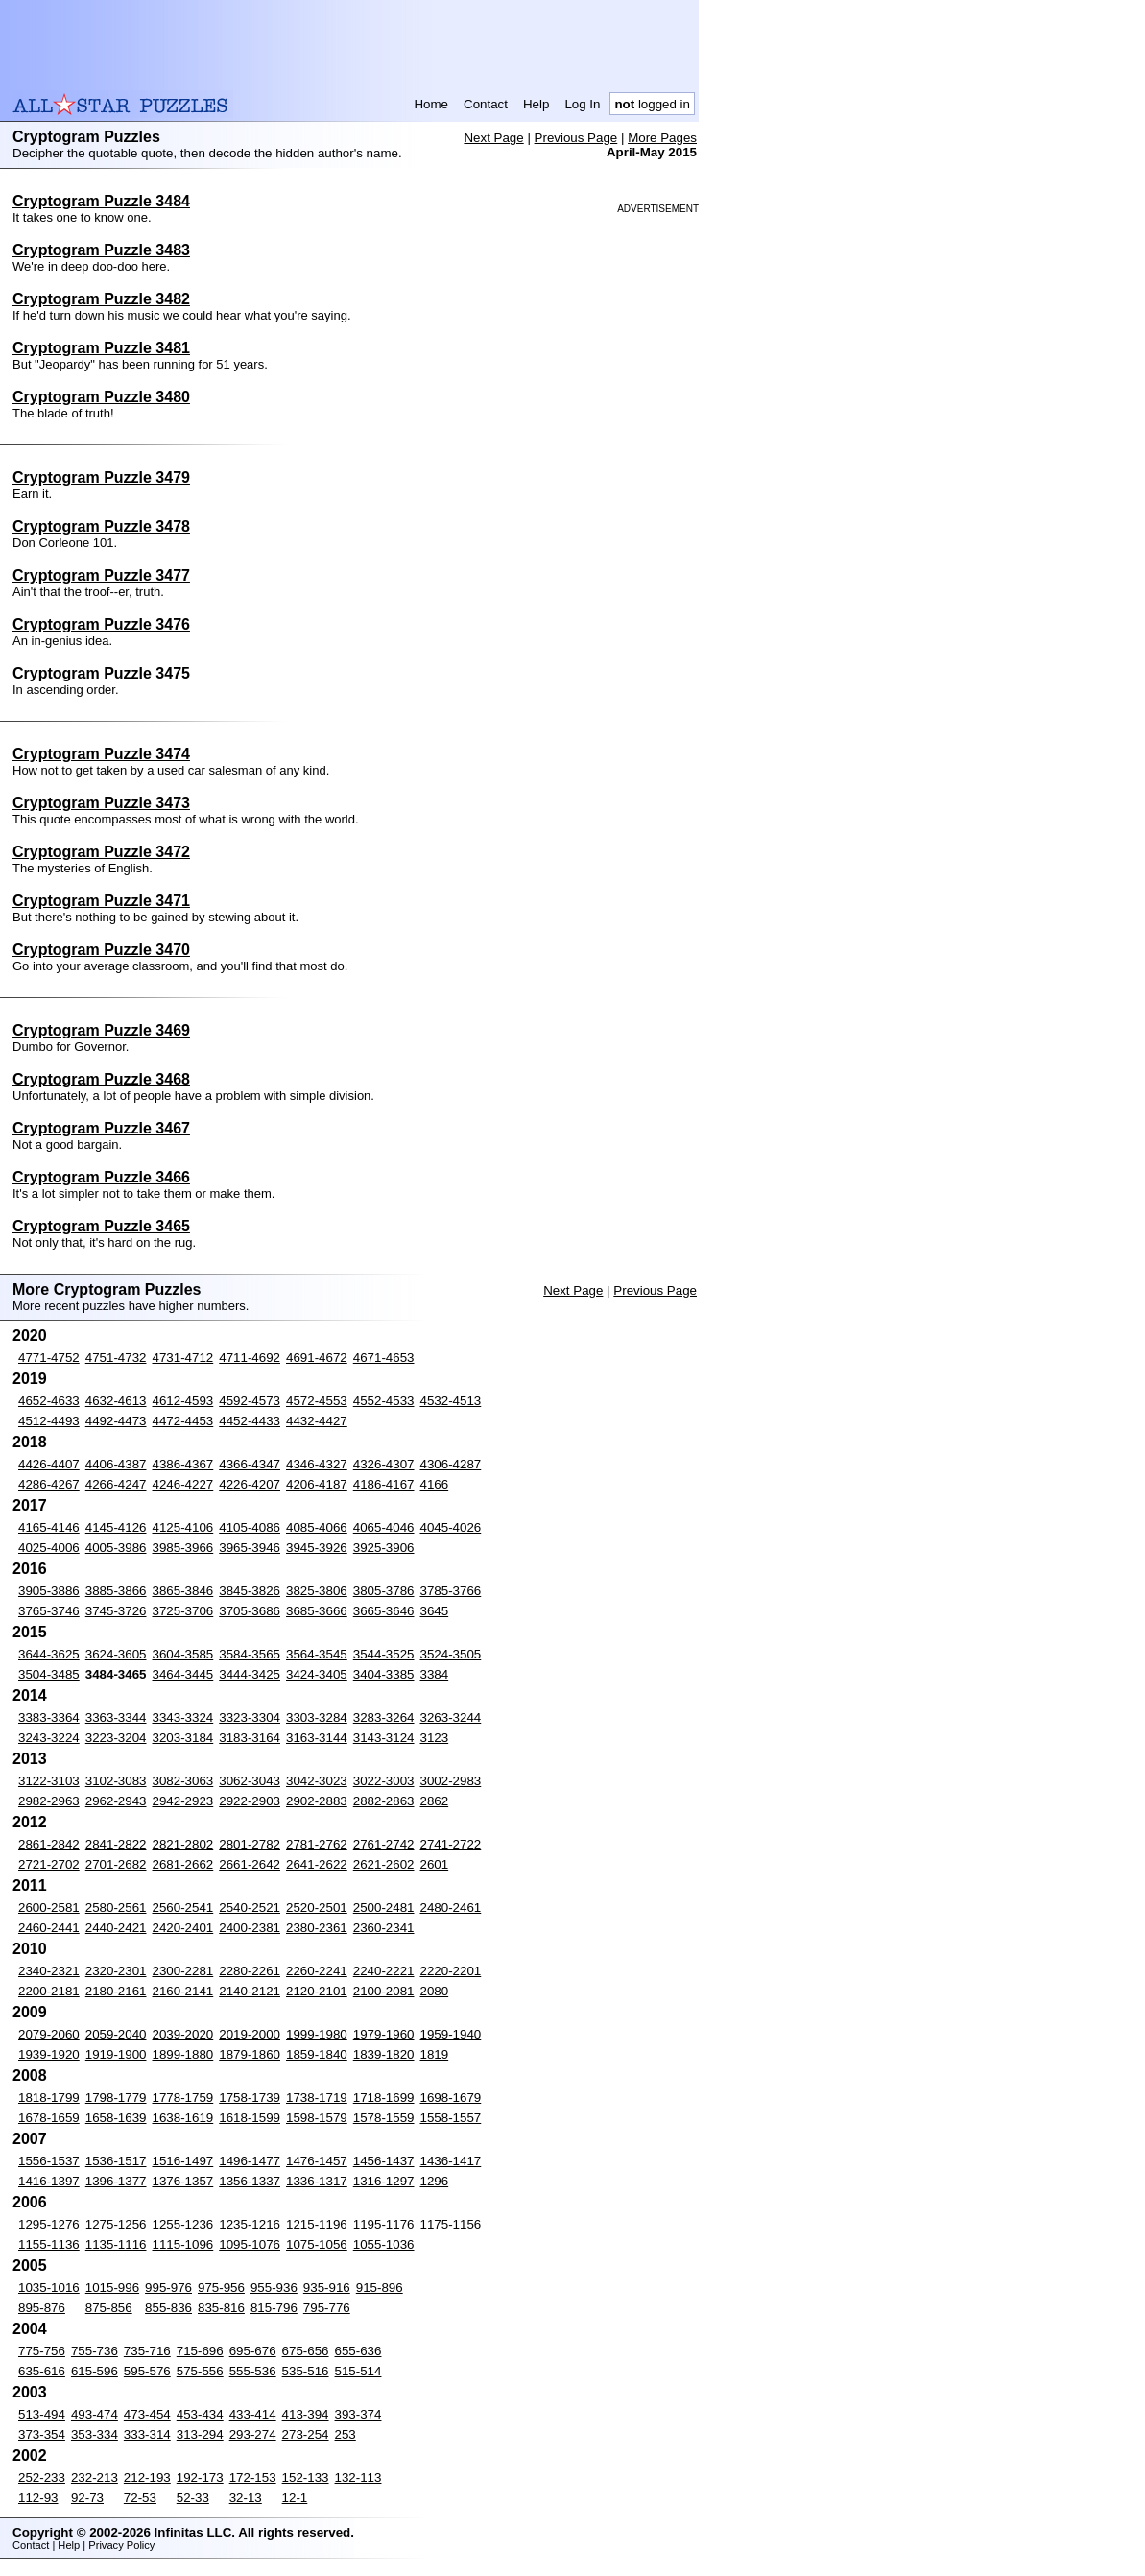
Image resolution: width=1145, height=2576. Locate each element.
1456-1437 (384, 2161)
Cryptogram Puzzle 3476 (101, 624)
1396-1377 (116, 2181)
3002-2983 (451, 1781)
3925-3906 (384, 1547)
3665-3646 (384, 1611)
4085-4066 (316, 1527)
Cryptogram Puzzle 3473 (101, 803)
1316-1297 (384, 2181)
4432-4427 (316, 1421)
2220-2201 (451, 1971)
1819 (434, 2054)
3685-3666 (316, 1611)
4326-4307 (384, 1464)
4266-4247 (116, 1484)
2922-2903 (249, 1801)
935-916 (326, 2287)
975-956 (221, 2287)
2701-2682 (116, 1864)
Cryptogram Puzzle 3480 (101, 397)
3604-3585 (183, 1654)
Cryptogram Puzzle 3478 (101, 526)
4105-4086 (249, 1527)
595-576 (147, 2371)
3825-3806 (316, 1591)
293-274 (252, 2434)
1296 (434, 2181)
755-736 (94, 2351)
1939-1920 (49, 2054)
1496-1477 (249, 2161)
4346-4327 (316, 1464)
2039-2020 (183, 2034)
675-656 (305, 2351)
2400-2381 (249, 1927)
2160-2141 (183, 1991)
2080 (434, 1991)
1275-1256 (116, 2224)
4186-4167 (384, 1484)
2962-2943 (116, 1801)
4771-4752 (49, 1357)
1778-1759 (183, 2097)
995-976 (168, 2287)
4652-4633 (49, 1401)
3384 (434, 1674)
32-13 (245, 2498)
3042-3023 (316, 1781)
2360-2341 (384, 1927)
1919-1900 (116, 2054)
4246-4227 (183, 1484)
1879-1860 (249, 2054)
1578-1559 (384, 2118)
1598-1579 (316, 2118)
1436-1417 (451, 2161)
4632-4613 (116, 1401)
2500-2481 (384, 1907)
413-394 (305, 2414)
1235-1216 (249, 2224)
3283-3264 (384, 1717)
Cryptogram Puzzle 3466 (101, 1177)
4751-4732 (116, 1357)
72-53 (140, 2498)
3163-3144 (316, 1737)
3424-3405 (316, 1674)
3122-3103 (49, 1781)
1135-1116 (116, 2244)
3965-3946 (249, 1547)
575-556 (200, 2371)
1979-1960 (384, 2034)
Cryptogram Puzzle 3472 (101, 852)
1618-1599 (249, 2118)
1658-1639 (116, 2118)
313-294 (200, 2434)
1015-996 (112, 2287)
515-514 (358, 2371)
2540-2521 (249, 1907)
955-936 (274, 2287)
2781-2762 (316, 1844)
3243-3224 (49, 1737)
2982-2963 (49, 1801)
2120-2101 (316, 1991)
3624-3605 (116, 1654)
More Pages (662, 138)
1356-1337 (249, 2181)
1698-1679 (451, 2097)
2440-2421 (116, 1927)
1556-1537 (49, 2161)
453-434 (200, 2414)
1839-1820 (384, 2054)
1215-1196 (316, 2224)
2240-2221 (384, 1971)
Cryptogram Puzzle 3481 (101, 348)
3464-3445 (183, 1674)
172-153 (252, 2477)
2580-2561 (116, 1907)
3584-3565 (249, 1654)
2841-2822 (116, 1844)
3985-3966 (183, 1547)
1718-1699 (384, 2097)
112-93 (38, 2498)
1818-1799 (49, 2097)
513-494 (41, 2414)
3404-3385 (384, 1674)
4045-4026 (451, 1527)
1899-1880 (183, 2054)
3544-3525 (384, 1654)
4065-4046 (384, 1527)
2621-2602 (384, 1864)
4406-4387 (116, 1464)
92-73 (87, 2498)
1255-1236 (183, 2224)
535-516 (305, 2371)
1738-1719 (316, 2097)
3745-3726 (116, 1611)
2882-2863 (384, 1801)
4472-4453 (183, 1421)
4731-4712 (183, 1357)
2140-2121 (249, 1991)
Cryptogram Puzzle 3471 (101, 901)
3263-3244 (451, 1717)
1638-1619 (183, 2118)
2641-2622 (316, 1864)
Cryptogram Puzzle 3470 (101, 950)
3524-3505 (451, 1654)
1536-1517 (116, 2161)
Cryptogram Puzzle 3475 (101, 673)
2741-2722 (451, 1844)
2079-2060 (49, 2034)
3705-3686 (249, 1611)
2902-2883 (316, 1801)
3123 (434, 1737)
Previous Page (576, 138)
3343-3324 (183, 1717)
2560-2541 (183, 1907)
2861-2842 (49, 1844)
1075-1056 (316, 2244)
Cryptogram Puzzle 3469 (101, 1030)
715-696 (200, 2351)
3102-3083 (116, 1781)
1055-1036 (384, 2244)
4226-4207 (249, 1484)
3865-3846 (183, 1591)
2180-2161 (116, 1991)
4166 (434, 1484)
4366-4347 (249, 1464)
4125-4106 (183, 1527)
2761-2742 (384, 1844)
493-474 (94, 2414)
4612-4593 (183, 1401)
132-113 (358, 2477)
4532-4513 (451, 1401)
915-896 (379, 2287)
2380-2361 (316, 1927)
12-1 (295, 2498)
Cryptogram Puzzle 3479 (101, 477)
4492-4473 (116, 1421)
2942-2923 (183, 1801)
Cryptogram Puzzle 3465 (101, 1226)
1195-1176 (384, 2224)
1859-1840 (316, 2054)
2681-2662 (183, 1864)
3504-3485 (49, 1674)
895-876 (41, 2308)
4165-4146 (49, 1527)
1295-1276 (49, 2224)
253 (345, 2434)
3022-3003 (384, 1781)
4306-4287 (451, 1464)
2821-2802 (183, 1844)
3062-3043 (249, 1781)
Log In (582, 104)
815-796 (274, 2308)
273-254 (305, 2434)
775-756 (41, 2351)
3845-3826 (249, 1591)
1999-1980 (316, 2034)
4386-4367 (183, 1464)
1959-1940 (451, 2034)
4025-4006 (49, 1547)
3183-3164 (249, 1737)
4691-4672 (316, 1357)
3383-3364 (49, 1717)
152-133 (305, 2477)
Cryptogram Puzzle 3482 (101, 299)
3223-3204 (116, 1737)
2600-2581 (49, 1907)
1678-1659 (49, 2118)
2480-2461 (451, 1907)
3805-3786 (384, 1591)
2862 (434, 1801)
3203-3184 (183, 1737)
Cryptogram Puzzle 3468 (101, 1079)
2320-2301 (116, 1971)
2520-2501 (316, 1907)
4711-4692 (249, 1357)
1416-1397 (49, 2181)
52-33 (193, 2498)
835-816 (221, 2308)
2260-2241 (316, 1971)
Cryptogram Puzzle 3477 (101, 575)
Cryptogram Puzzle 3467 (101, 1128)
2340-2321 (49, 1971)
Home (431, 104)
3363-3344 (116, 1717)
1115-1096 (183, 2244)
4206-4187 (316, 1484)
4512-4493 (49, 1421)
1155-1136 (49, 2244)
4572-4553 (316, 1401)
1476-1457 (316, 2161)
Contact (486, 104)
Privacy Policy (121, 2545)
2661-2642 (249, 1864)
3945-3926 (316, 1547)
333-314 (147, 2434)
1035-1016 (49, 2287)
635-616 (41, 2371)
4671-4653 (384, 1357)
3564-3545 (316, 1654)
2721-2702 (49, 1864)
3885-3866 (116, 1591)
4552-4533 (384, 1401)
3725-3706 (183, 1611)
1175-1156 (451, 2224)
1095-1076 (249, 2244)
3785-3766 (451, 1591)
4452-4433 (249, 1421)
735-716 (147, 2351)
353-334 (94, 2434)
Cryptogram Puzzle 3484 (101, 201)
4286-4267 (49, 1484)
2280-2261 (249, 1971)
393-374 (358, 2414)
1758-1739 (249, 2097)
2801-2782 (249, 1844)
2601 (434, 1864)
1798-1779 (116, 2097)
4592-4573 (249, 1401)
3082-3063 (183, 1781)
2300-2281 (183, 1971)
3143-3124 (384, 1737)
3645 (434, 1611)
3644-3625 (49, 1654)
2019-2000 (249, 2034)
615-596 (94, 2371)
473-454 (147, 2414)
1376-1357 (183, 2181)
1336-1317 (316, 2181)
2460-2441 (49, 1927)
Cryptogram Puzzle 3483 (101, 250)
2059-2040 (116, 2034)
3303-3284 (316, 1717)
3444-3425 (249, 1674)
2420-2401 (183, 1927)
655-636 (358, 2351)
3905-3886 (49, 1591)
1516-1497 (183, 2161)
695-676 (252, 2351)
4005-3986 (116, 1547)
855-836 (168, 2308)
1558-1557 (451, 2118)
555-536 (252, 2371)
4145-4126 (116, 1527)
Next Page (493, 138)
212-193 (147, 2477)
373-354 (41, 2434)
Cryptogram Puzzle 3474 (101, 754)
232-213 (94, 2477)
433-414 (252, 2414)
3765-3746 (49, 1611)
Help (536, 104)
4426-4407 (49, 1464)
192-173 (200, 2477)
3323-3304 (249, 1717)
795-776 (326, 2308)
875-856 (108, 2308)
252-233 (41, 2477)
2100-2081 (384, 1991)
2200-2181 (49, 1991)
